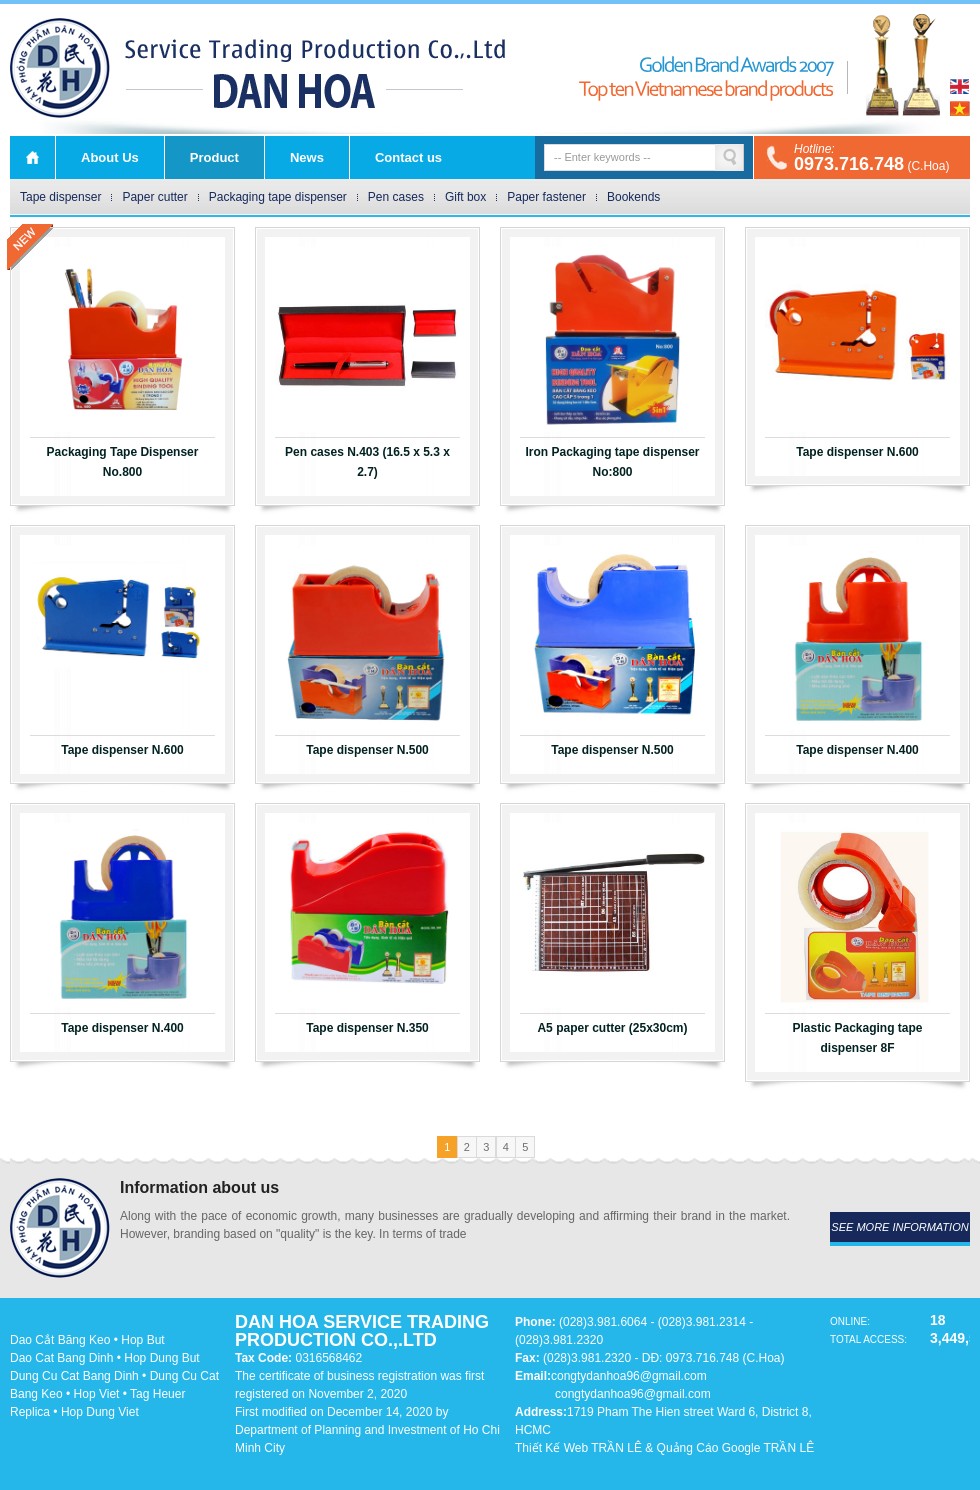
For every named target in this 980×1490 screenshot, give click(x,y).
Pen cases (396, 197)
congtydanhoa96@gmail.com (629, 1376)
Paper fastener (546, 197)
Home (32, 157)
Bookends (633, 197)
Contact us (408, 157)
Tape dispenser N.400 (857, 750)
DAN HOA (60, 68)
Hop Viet (97, 1394)
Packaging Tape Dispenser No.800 (123, 462)
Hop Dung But (161, 1358)
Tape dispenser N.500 (367, 750)
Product (214, 157)
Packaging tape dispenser (278, 197)
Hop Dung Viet (100, 1412)
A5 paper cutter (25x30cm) (612, 1028)
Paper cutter (154, 197)
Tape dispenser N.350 (367, 1028)
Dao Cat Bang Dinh (61, 1358)
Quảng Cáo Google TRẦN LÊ (736, 1448)
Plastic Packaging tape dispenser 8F (857, 1038)
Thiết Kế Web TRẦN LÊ (578, 1448)
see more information (899, 1227)
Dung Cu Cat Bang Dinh (74, 1376)
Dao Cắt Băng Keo (60, 1340)
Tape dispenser (60, 197)
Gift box (465, 197)
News (307, 157)
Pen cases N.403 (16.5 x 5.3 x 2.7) (367, 462)
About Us (110, 157)
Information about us (199, 1187)
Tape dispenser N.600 (857, 452)
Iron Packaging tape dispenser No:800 (612, 462)
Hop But (142, 1340)
